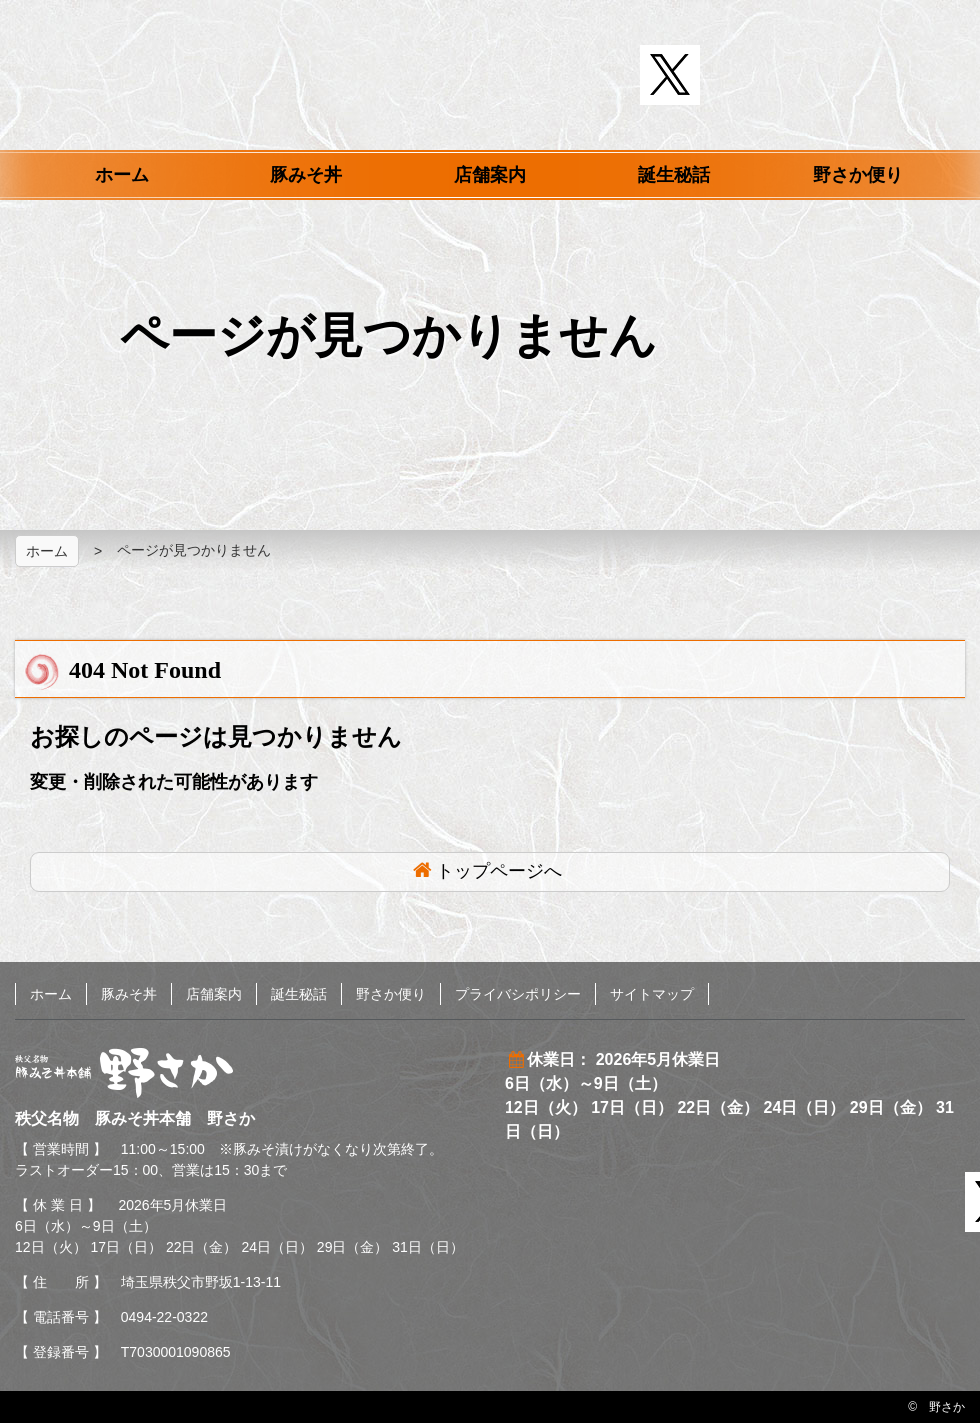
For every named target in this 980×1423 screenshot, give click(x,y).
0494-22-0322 (164, 1317)
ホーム (122, 175)
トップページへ (499, 871)
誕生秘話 (674, 175)
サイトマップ (652, 994)
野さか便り (858, 175)
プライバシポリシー (518, 994)
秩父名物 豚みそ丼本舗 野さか (490, 78)
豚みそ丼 (306, 175)
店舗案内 (490, 175)
